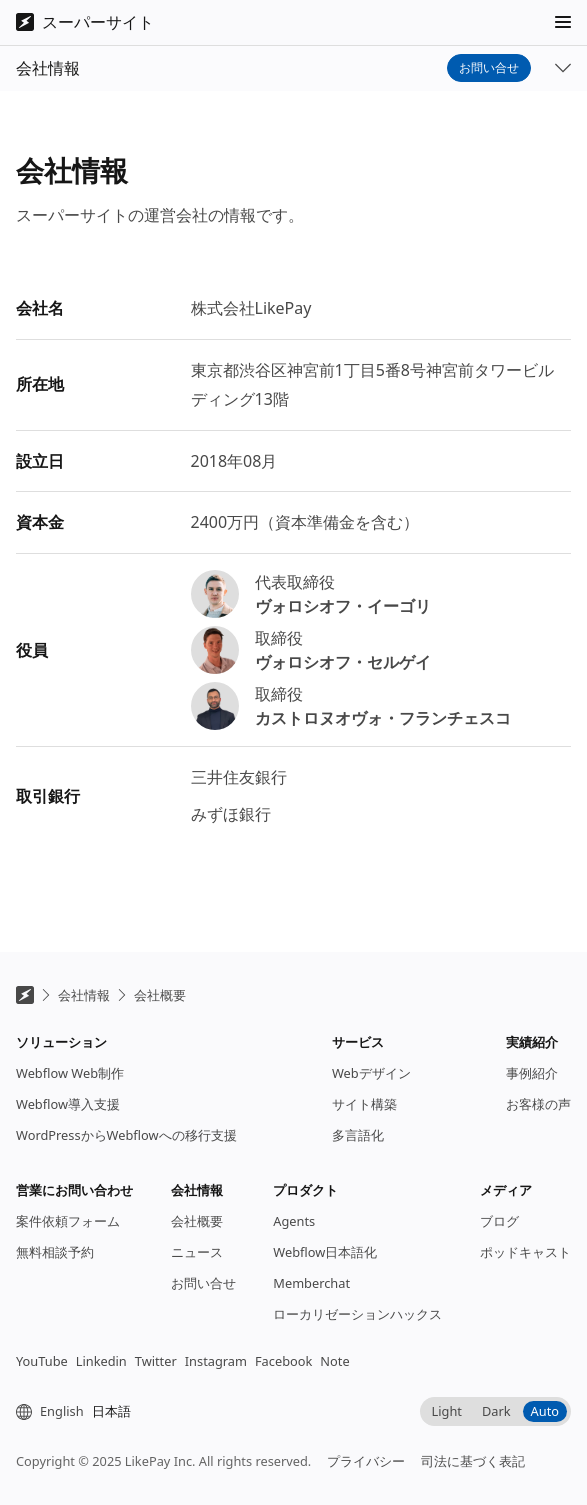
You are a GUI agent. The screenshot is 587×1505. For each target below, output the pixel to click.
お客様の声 (538, 1120)
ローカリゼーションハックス (357, 1330)
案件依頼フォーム (68, 1237)
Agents (294, 1237)
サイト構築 (364, 1120)
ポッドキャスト (525, 1268)
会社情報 (84, 1011)
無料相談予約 (55, 1268)
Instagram (216, 1377)
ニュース (197, 1268)
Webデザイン (371, 1089)
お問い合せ (489, 110)
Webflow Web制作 (70, 1089)
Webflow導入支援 (68, 1120)
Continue (507, 21)
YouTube (42, 1377)
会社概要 (160, 1011)
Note (334, 1377)
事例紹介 (532, 1089)
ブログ (499, 1237)
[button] (563, 65)
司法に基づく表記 (473, 1477)
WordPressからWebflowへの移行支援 (126, 1151)
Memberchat (311, 1299)
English (62, 1427)
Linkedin (101, 1377)
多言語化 (358, 1151)
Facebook (283, 1377)
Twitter (156, 1377)
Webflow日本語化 (325, 1268)
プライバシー (366, 1477)
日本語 (111, 1427)
